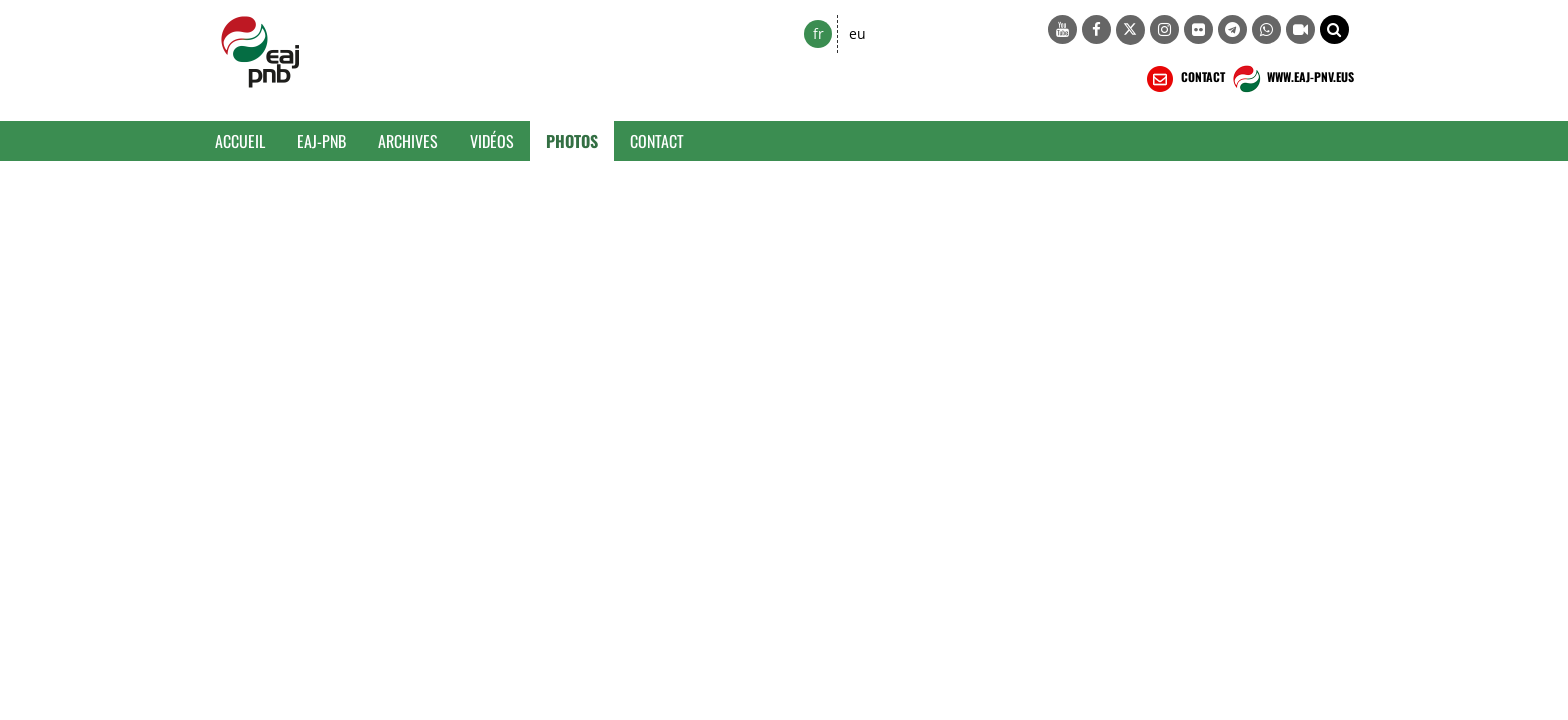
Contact (657, 141)
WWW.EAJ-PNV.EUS (1291, 79)
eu (857, 33)
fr (818, 33)
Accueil (240, 141)
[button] (1334, 29)
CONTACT (1184, 79)
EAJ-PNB (321, 141)
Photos (572, 141)
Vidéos (492, 141)
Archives (408, 141)
